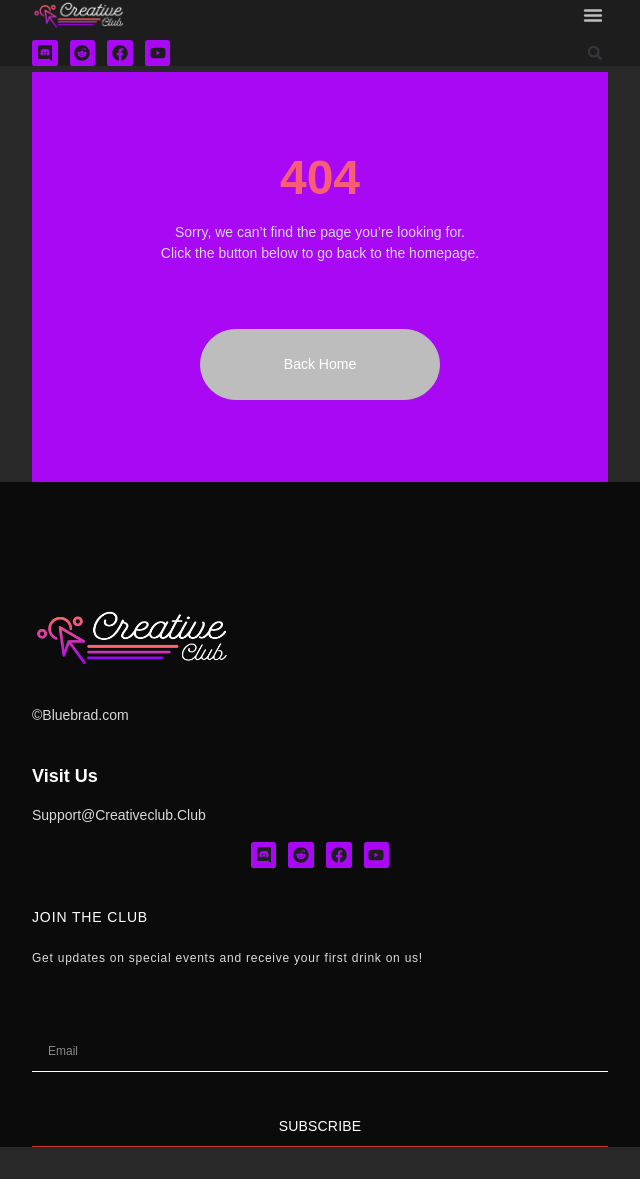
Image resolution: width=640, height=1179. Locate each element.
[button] (593, 15)
